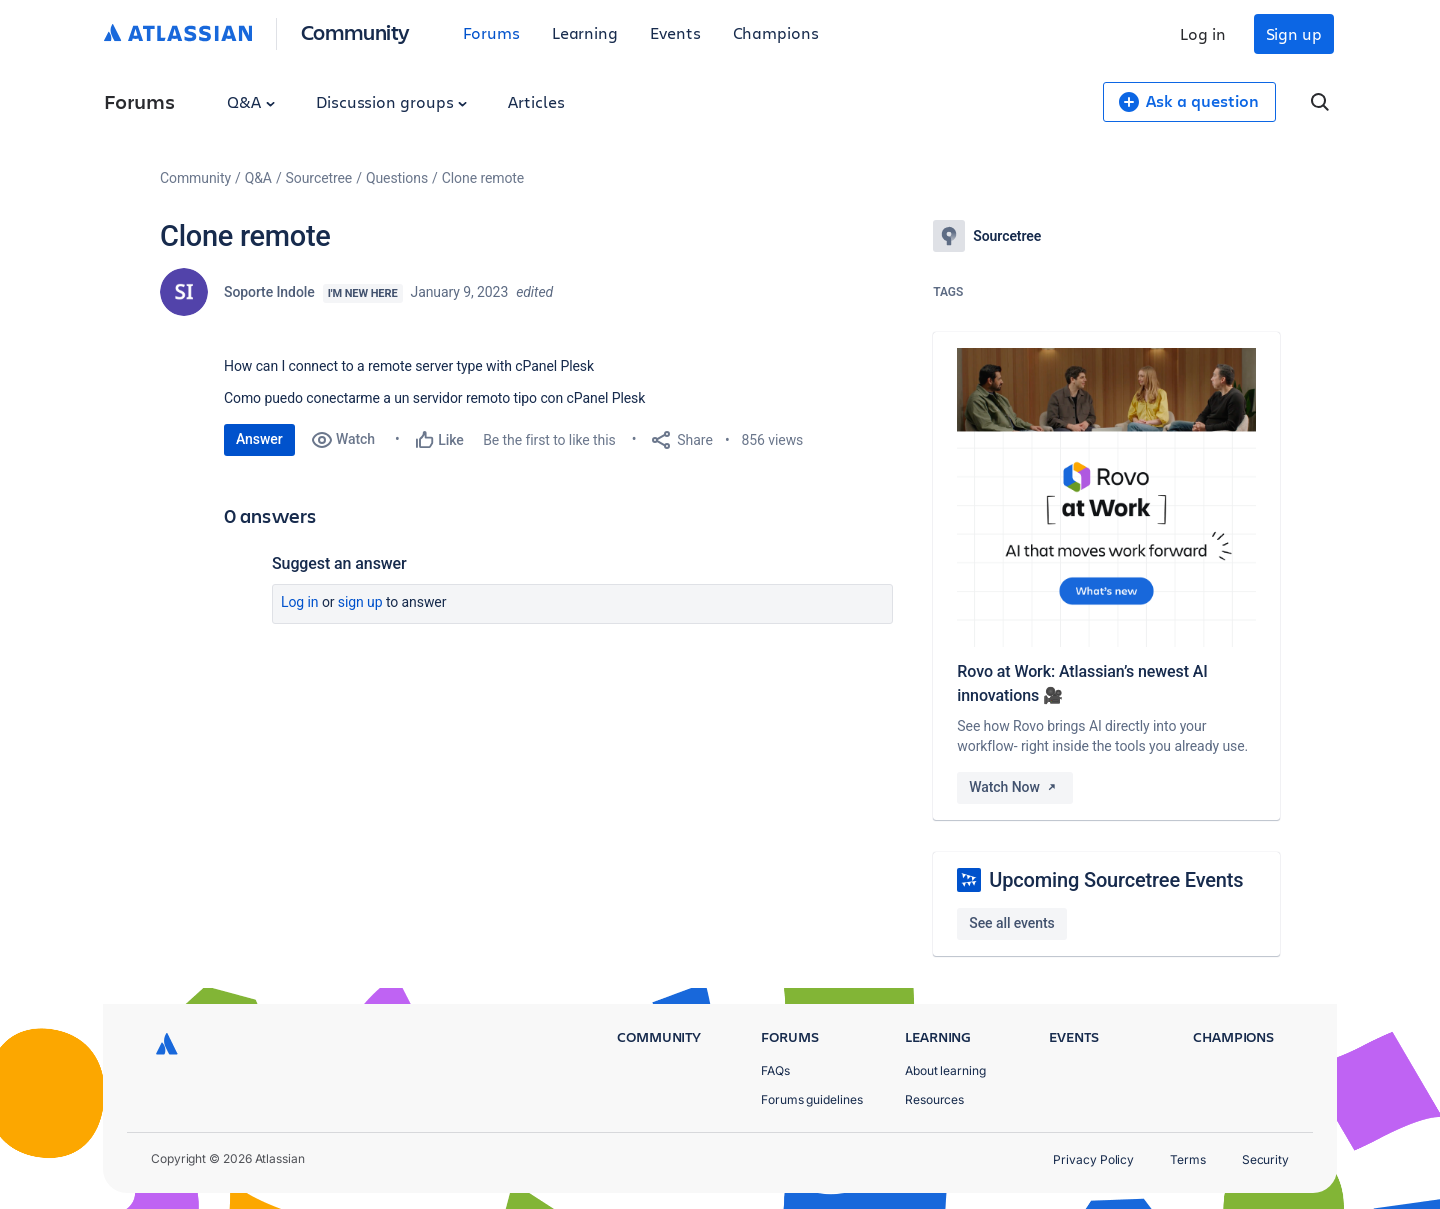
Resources (934, 1099)
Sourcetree (319, 178)
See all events (1011, 923)
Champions (776, 32)
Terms (1188, 1159)
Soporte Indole (269, 292)
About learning (945, 1070)
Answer (259, 439)
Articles (536, 101)
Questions (397, 178)
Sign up (1294, 33)
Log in (1203, 33)
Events (675, 32)
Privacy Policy (1093, 1159)
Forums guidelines (812, 1099)
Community (355, 31)
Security (1265, 1159)
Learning (585, 32)
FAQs (775, 1070)
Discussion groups (392, 101)
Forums (491, 32)
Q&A (251, 101)
